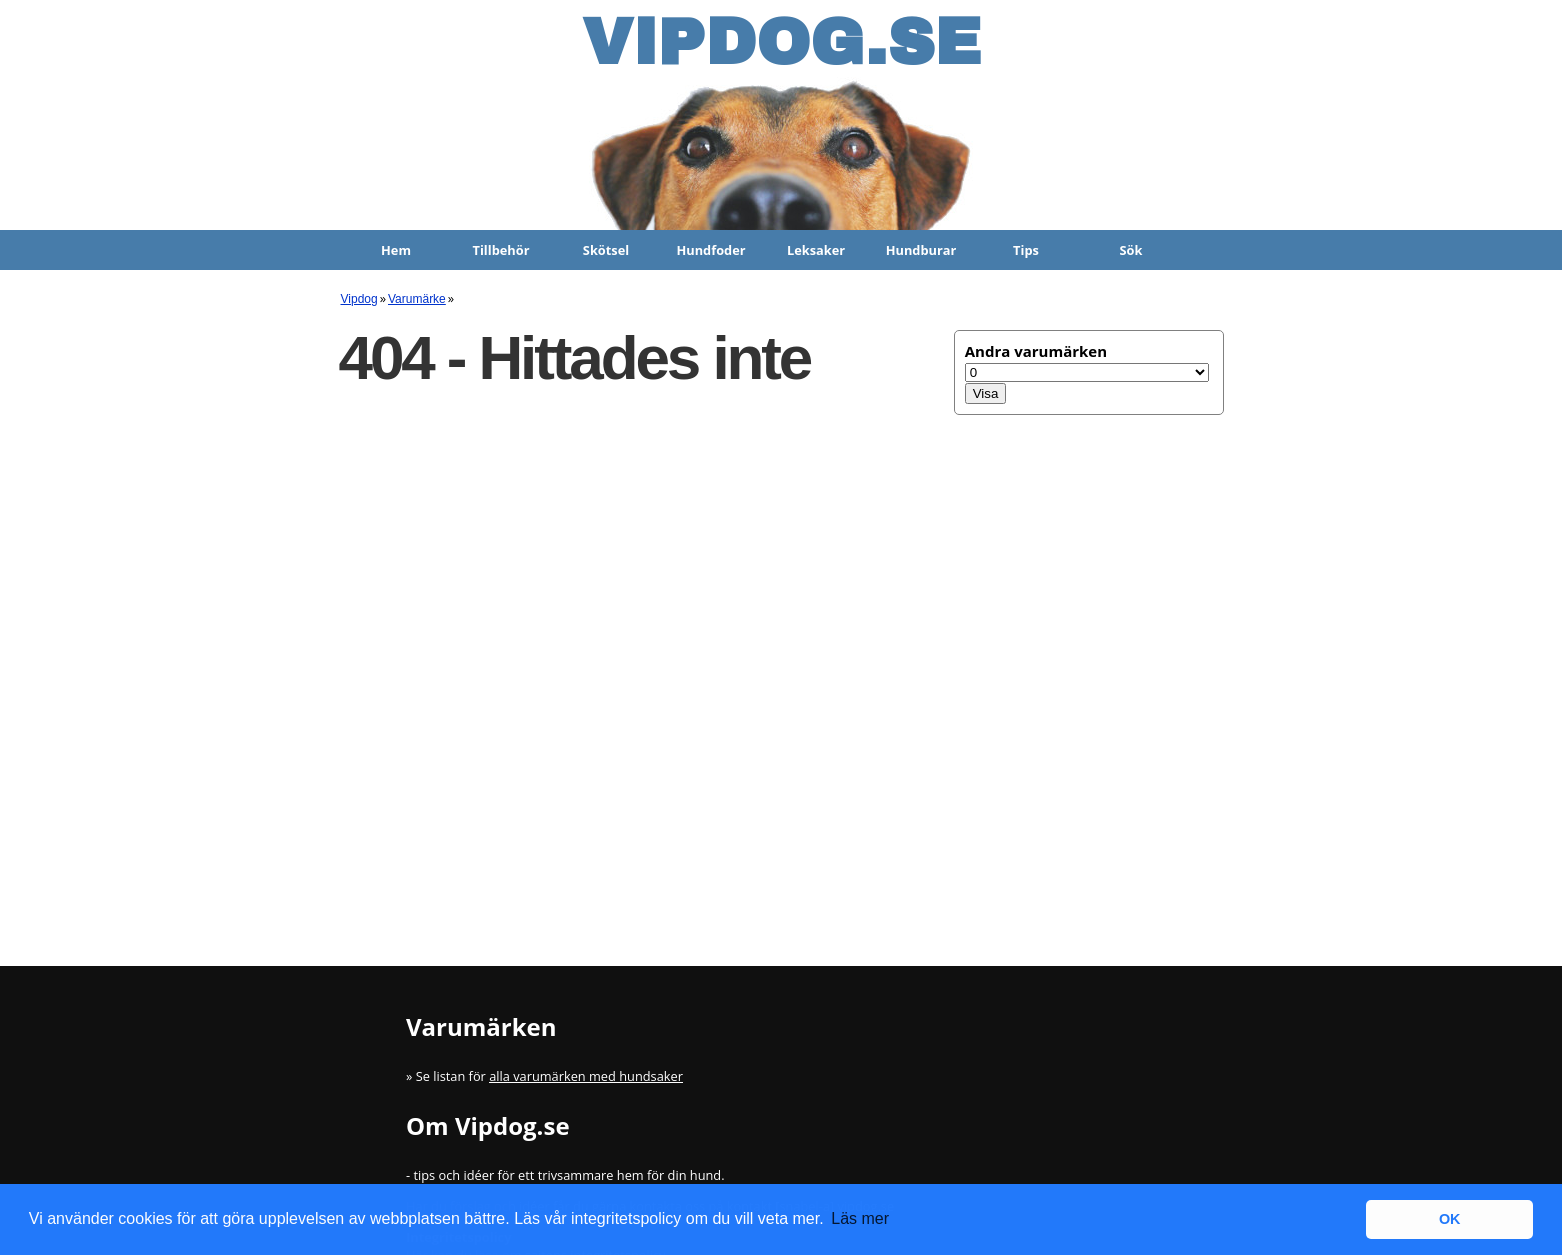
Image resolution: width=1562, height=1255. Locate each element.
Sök (1131, 250)
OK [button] (1450, 1219)
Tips (1026, 250)
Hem (396, 250)
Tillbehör (501, 250)
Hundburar (921, 250)
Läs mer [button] (860, 1218)
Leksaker (816, 250)
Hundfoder (710, 250)
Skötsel (606, 250)
